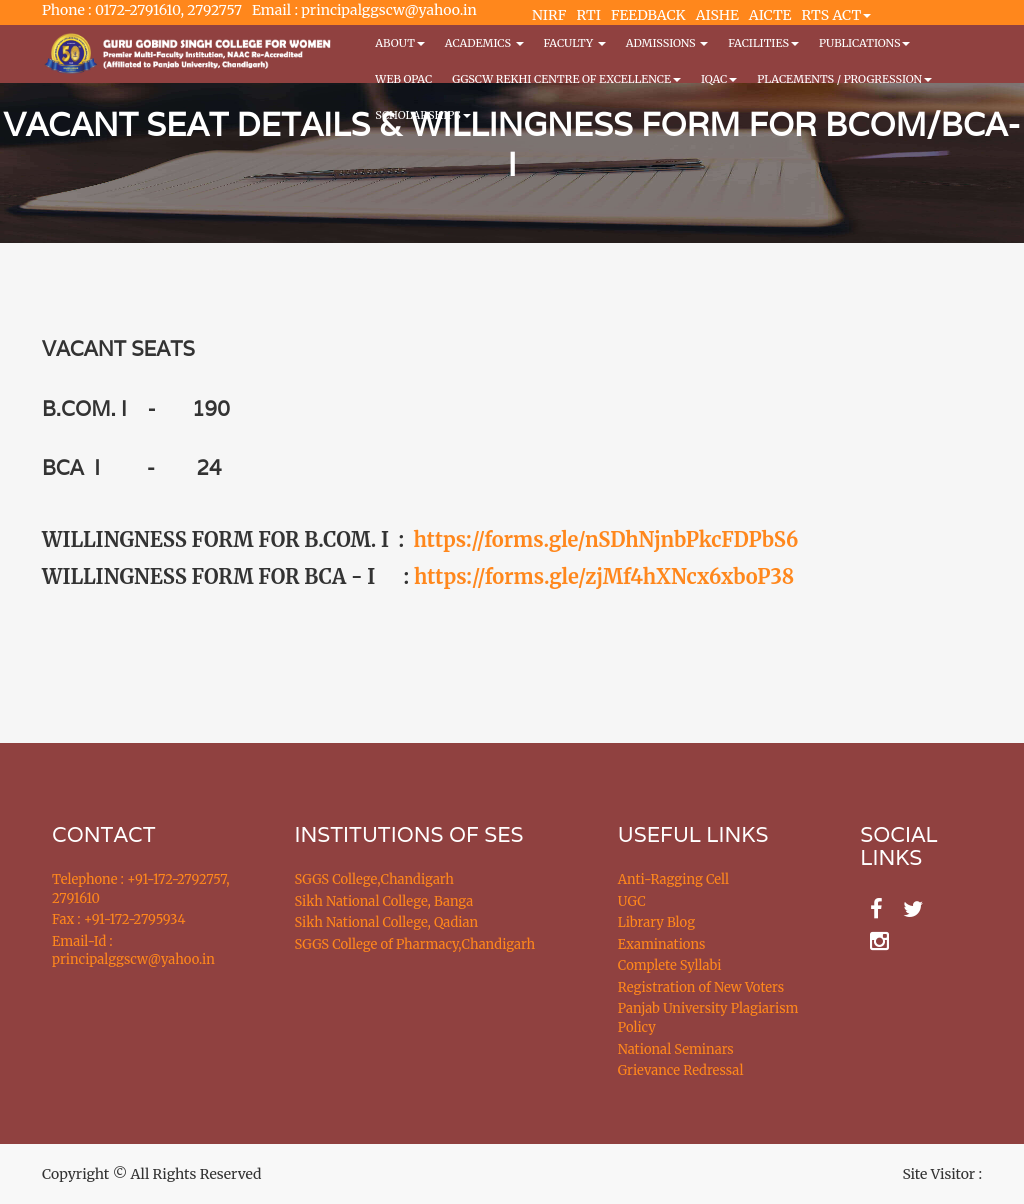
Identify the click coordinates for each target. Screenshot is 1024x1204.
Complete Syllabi (670, 965)
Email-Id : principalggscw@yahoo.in (133, 951)
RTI (588, 15)
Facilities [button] (763, 43)
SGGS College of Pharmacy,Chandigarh (415, 944)
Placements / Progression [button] (844, 79)
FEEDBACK (648, 15)
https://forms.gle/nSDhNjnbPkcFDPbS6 (606, 539)
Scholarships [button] (423, 115)
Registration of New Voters (701, 987)
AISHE (717, 15)
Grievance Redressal (681, 1070)
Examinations (662, 944)
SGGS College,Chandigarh (374, 879)
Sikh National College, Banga (384, 901)
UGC (632, 901)
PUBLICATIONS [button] (864, 43)
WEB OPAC (403, 79)
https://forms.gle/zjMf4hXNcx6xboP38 (604, 576)
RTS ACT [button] (837, 15)
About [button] (399, 43)
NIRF (549, 15)
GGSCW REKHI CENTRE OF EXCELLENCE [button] (566, 79)
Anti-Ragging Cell (673, 879)
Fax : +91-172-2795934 (118, 919)
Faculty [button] (575, 43)
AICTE (770, 15)
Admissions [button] (667, 43)
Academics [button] (484, 43)
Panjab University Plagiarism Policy (708, 1018)
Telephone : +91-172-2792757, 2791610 (140, 889)
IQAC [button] (719, 79)
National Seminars (676, 1049)
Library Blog (656, 922)
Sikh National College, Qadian (387, 922)
